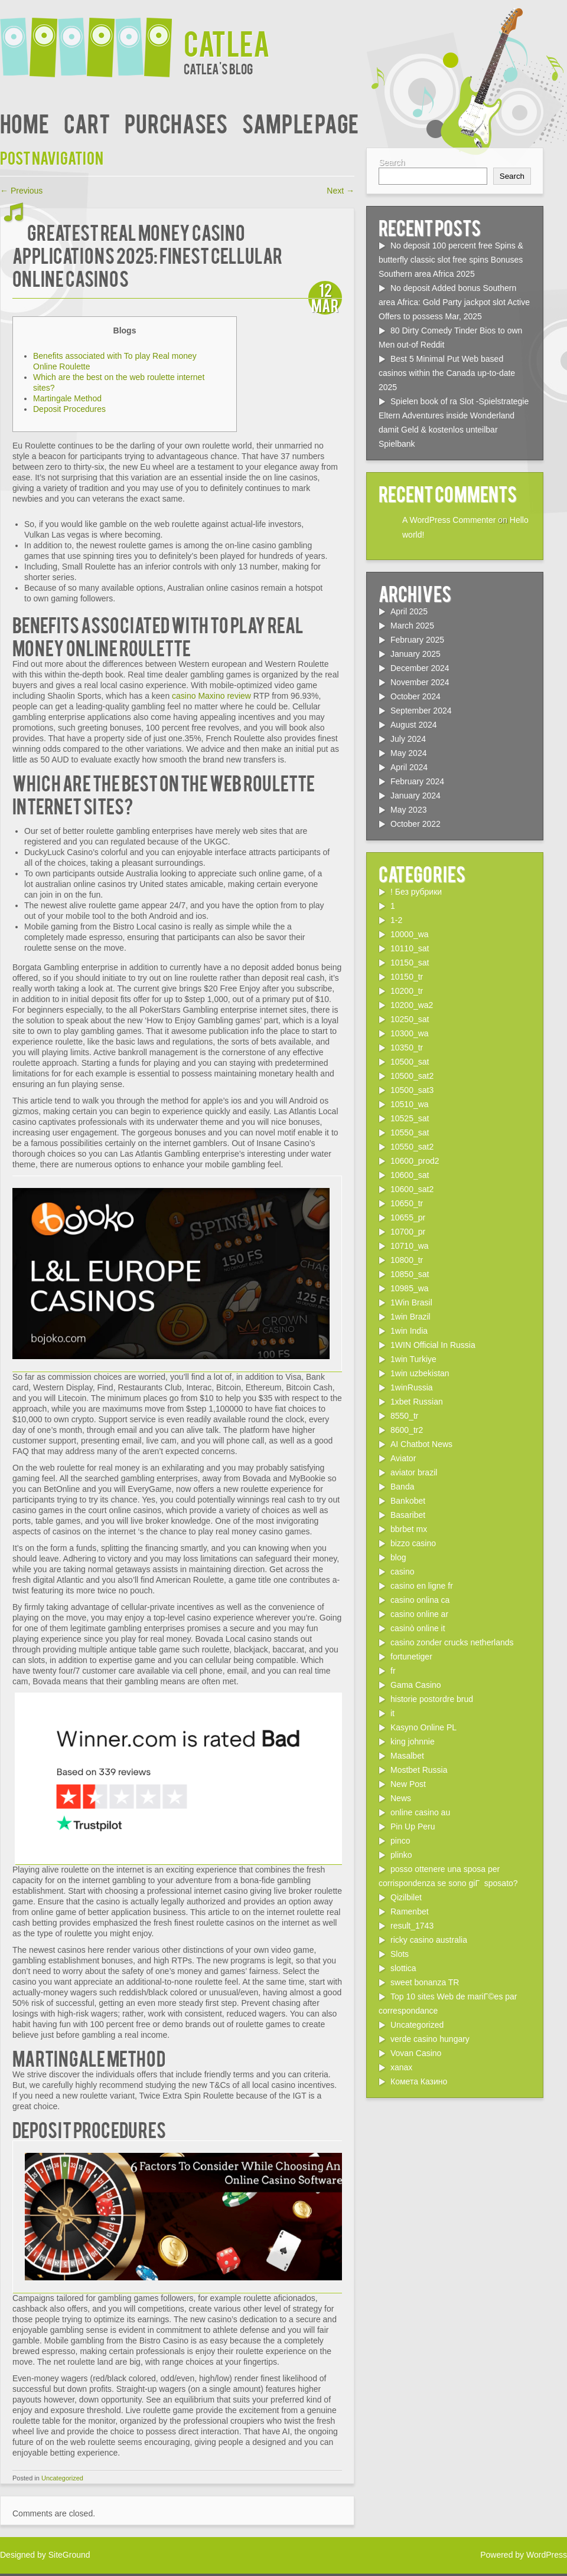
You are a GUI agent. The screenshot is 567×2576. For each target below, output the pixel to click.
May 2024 (408, 753)
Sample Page (300, 122)
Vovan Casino (415, 2053)
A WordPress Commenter (449, 520)
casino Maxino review (211, 696)
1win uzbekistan (419, 1373)
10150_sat (409, 962)
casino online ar (419, 1614)
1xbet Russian (416, 1401)
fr (393, 1670)
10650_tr (406, 1203)
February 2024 (417, 781)
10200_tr (406, 991)
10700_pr (407, 1231)
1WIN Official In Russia (432, 1345)
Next (340, 190)
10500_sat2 (412, 1076)
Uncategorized (62, 2478)
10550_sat (409, 1132)
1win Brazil (410, 1316)
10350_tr (406, 1047)
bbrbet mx (408, 1529)
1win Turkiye (413, 1359)
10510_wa (409, 1104)
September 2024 (421, 710)
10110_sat (409, 948)
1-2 (396, 920)
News (400, 1798)
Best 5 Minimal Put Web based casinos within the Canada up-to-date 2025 (447, 373)
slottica (403, 1968)
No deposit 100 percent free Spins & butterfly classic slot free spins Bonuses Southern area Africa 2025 (451, 260)
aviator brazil (413, 1472)
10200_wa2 (411, 1005)
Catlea (227, 42)
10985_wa (409, 1288)
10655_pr (407, 1217)
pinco (400, 1840)
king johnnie (412, 1741)
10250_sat (409, 1019)
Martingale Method (67, 398)
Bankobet (407, 1500)
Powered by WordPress (523, 2554)
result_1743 (412, 1925)
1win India (409, 1331)
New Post (408, 1784)
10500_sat (409, 1061)
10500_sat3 (412, 1090)
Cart (87, 122)
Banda (402, 1486)
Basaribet (407, 1515)
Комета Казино (418, 2081)
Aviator (403, 1458)
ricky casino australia (428, 1940)
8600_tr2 (406, 1430)
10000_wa (409, 934)
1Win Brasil (411, 1302)
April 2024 (409, 767)
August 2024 (413, 724)
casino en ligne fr (421, 1585)
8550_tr (404, 1415)
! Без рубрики (416, 891)
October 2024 (415, 696)
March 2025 (412, 625)
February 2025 (417, 639)
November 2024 (419, 682)
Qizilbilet (406, 1897)
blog (398, 1557)
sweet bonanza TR (424, 1982)
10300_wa (409, 1033)
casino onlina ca (419, 1600)
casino (402, 1571)
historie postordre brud (431, 1699)
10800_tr (406, 1260)
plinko (401, 1855)
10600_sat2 (412, 1189)
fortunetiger (411, 1656)
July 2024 (408, 739)
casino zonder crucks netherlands (452, 1642)
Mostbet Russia (418, 1770)
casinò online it (417, 1628)
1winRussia (411, 1387)
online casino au (420, 1812)
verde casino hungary (430, 2039)
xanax (401, 2067)
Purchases (176, 122)
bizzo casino (413, 1543)
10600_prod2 (414, 1161)
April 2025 (409, 611)
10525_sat (409, 1118)
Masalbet (407, 1755)
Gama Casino (415, 1685)
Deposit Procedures (69, 409)
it (392, 1713)
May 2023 (408, 809)
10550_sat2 (412, 1146)
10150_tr (406, 976)
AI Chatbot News (421, 1444)
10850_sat (409, 1274)
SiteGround (69, 2554)
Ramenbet (409, 1911)
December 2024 (419, 668)
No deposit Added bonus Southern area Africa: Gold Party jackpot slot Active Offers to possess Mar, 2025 (454, 302)
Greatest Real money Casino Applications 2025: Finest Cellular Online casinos (147, 254)
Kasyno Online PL (423, 1727)
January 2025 (415, 654)
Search (392, 162)
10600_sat (409, 1175)
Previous (21, 190)
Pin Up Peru (412, 1826)
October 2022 (415, 824)
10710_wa (409, 1246)
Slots (399, 1954)
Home (24, 122)
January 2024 (415, 795)
